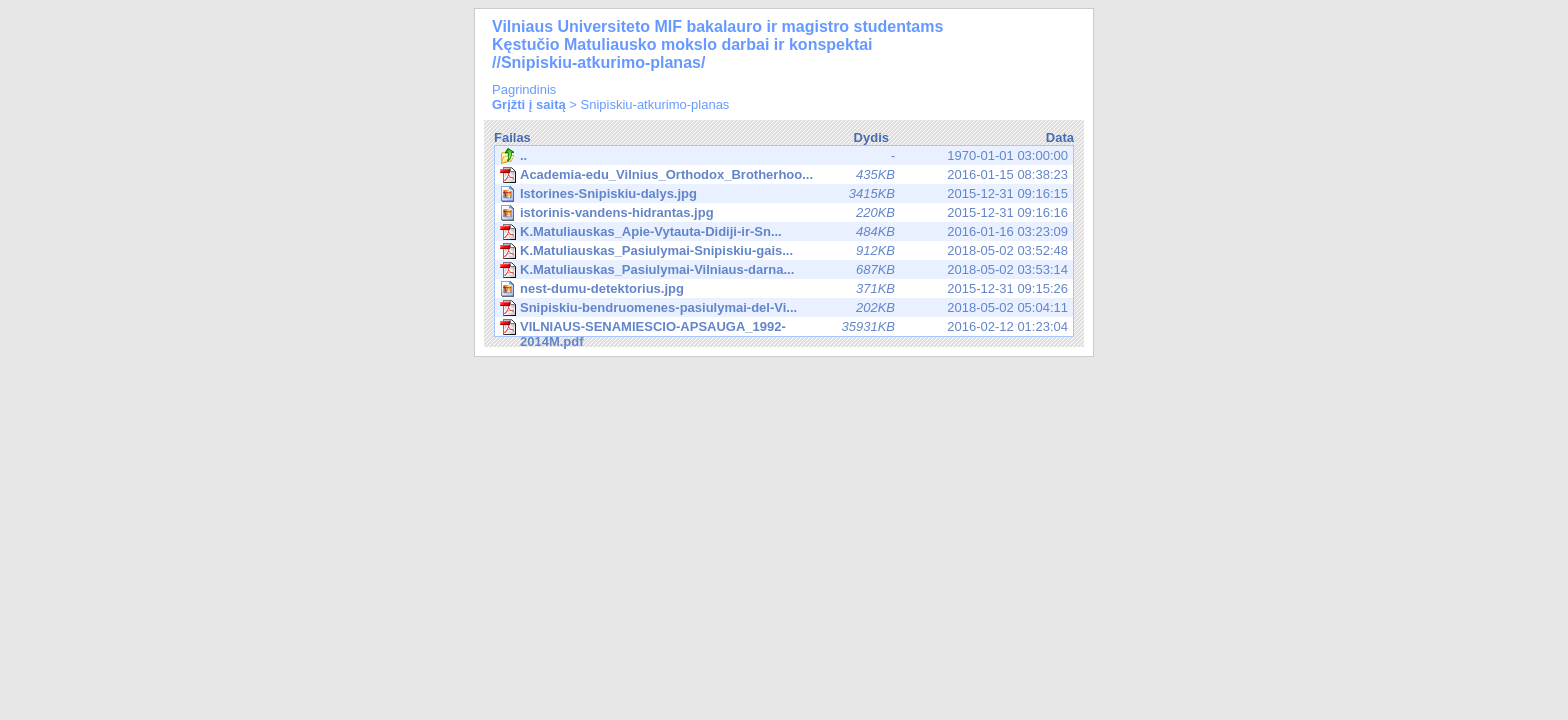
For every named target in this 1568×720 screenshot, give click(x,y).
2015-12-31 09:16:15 (785, 193)
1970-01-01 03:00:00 (784, 156)
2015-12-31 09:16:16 (785, 212)
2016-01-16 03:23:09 (784, 232)
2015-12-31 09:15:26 (785, 288)
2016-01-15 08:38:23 (784, 175)
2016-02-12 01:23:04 (784, 327)
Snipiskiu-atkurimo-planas (655, 104)
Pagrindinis (524, 89)
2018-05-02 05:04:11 (784, 308)
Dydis (871, 137)
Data (1060, 137)
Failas (512, 137)
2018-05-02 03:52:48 (784, 251)
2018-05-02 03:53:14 (784, 270)
